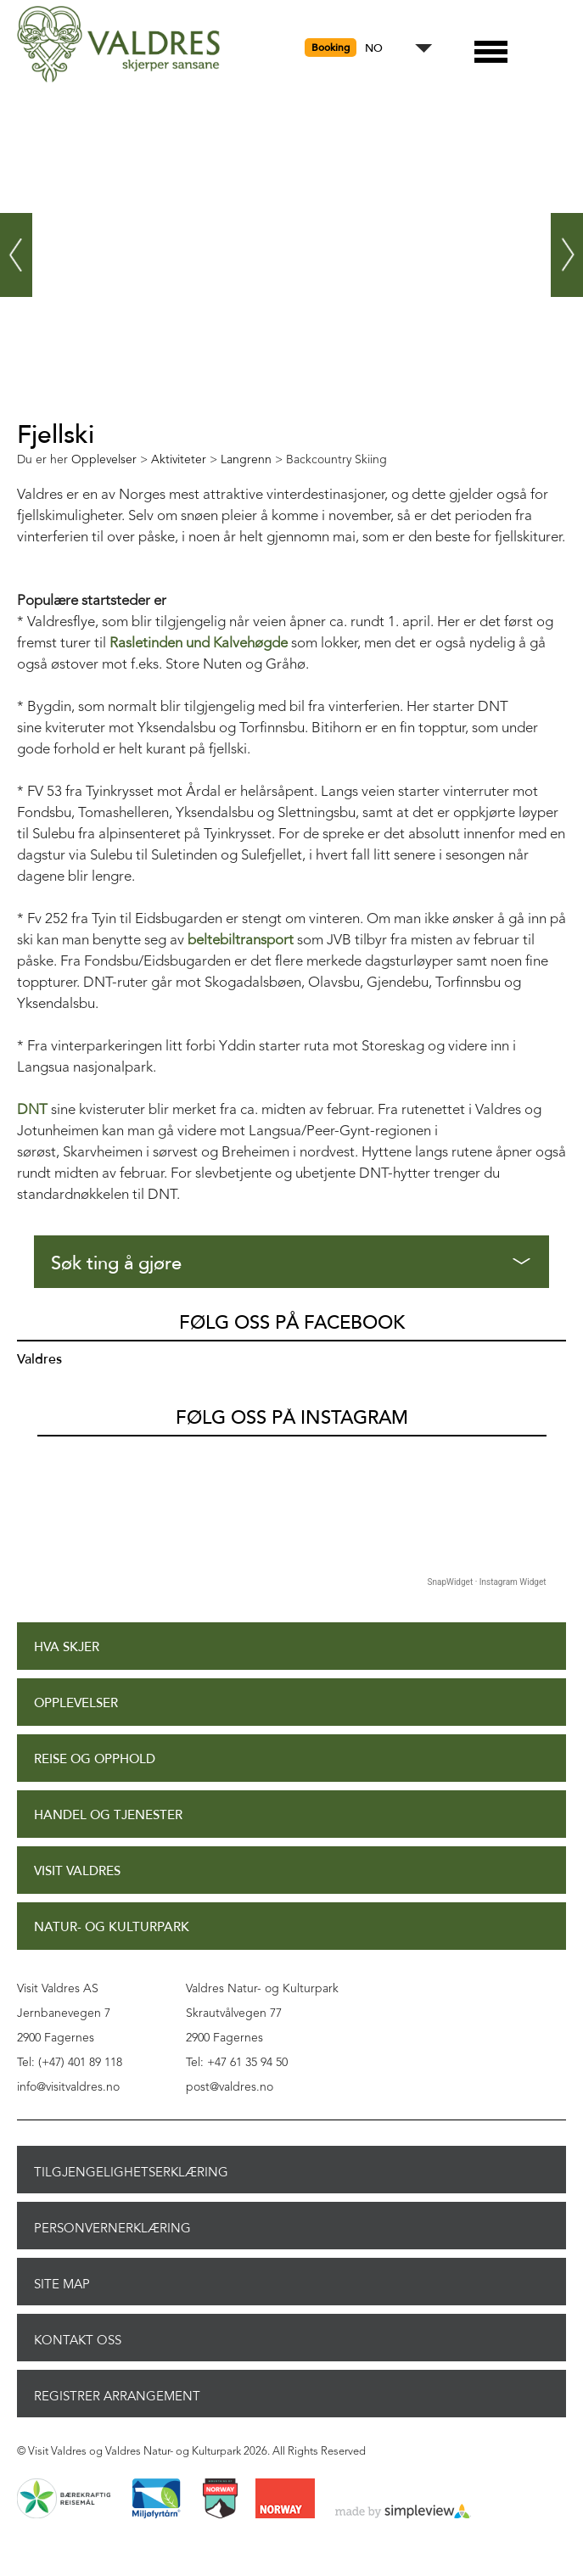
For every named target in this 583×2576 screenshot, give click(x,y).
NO (374, 48)
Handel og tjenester (108, 1815)
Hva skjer (66, 1647)
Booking (330, 47)
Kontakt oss (77, 2340)
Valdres (39, 1359)
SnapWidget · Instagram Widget (487, 1582)
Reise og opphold (94, 1759)
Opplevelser (76, 1703)
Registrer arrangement (117, 2396)
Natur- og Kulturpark (111, 1927)
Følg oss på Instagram (292, 1418)
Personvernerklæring (112, 2228)
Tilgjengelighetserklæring (131, 2172)
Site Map (62, 2284)
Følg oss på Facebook (292, 1323)
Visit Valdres (77, 1871)
